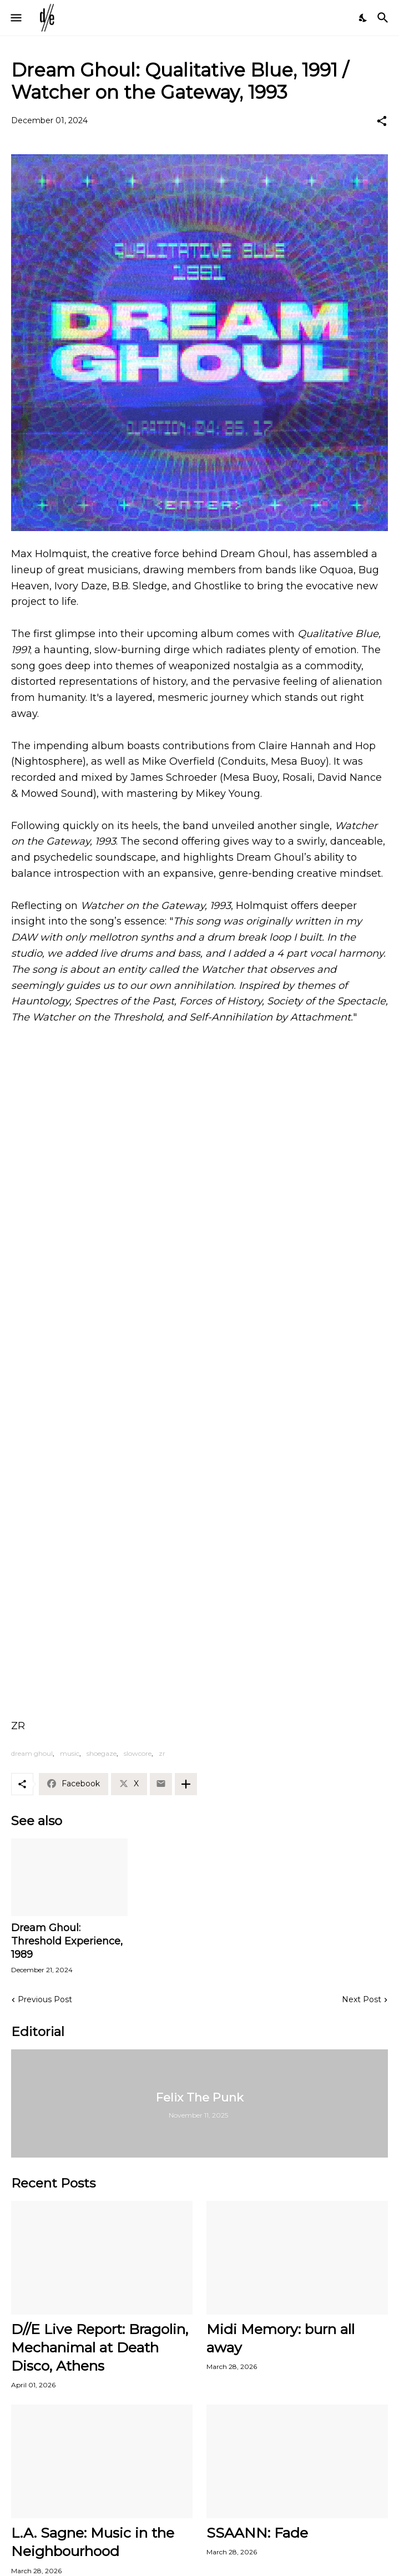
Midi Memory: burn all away (280, 2338)
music (69, 1753)
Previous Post (45, 1999)
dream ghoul (32, 1753)
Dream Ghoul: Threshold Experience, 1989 (67, 1941)
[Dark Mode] (363, 17)
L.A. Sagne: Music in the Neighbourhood (92, 2541)
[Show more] (186, 1784)
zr (162, 1753)
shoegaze (102, 1753)
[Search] (384, 17)
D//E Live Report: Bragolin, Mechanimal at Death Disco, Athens (99, 2348)
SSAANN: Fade (257, 2532)
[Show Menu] (15, 17)
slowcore (137, 1753)
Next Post (361, 1999)
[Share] (382, 121)
